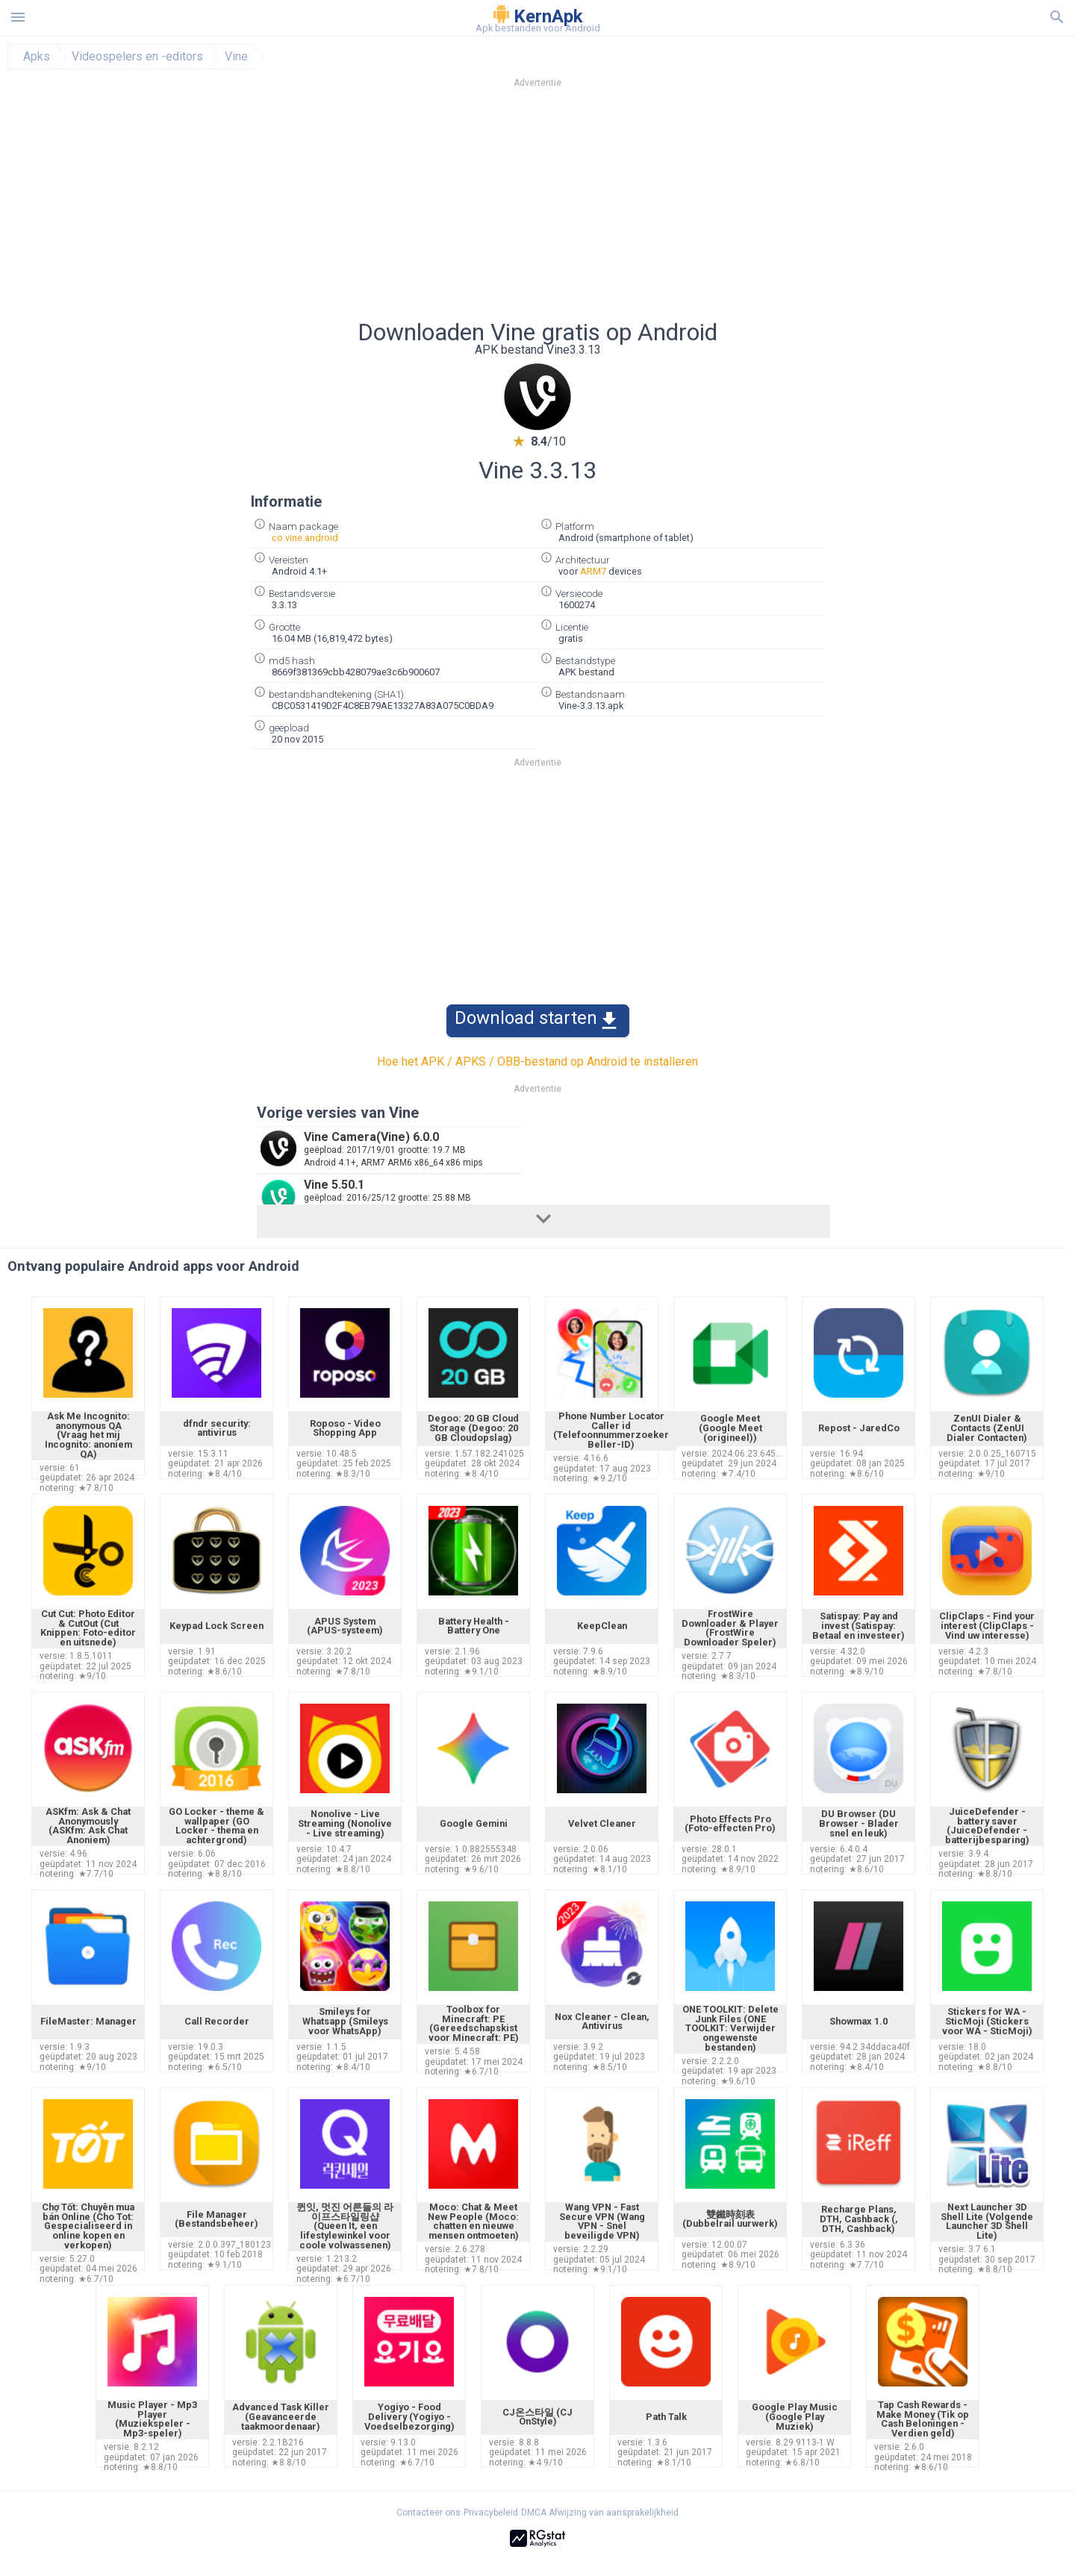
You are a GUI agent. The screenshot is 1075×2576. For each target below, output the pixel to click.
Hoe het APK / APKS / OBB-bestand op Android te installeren (537, 1061)
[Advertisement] (628, 208)
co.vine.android (305, 537)
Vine (236, 57)
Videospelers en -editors (137, 57)
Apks (36, 57)
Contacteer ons (428, 2512)
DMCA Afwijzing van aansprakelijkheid (600, 2512)
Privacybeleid (491, 2512)
